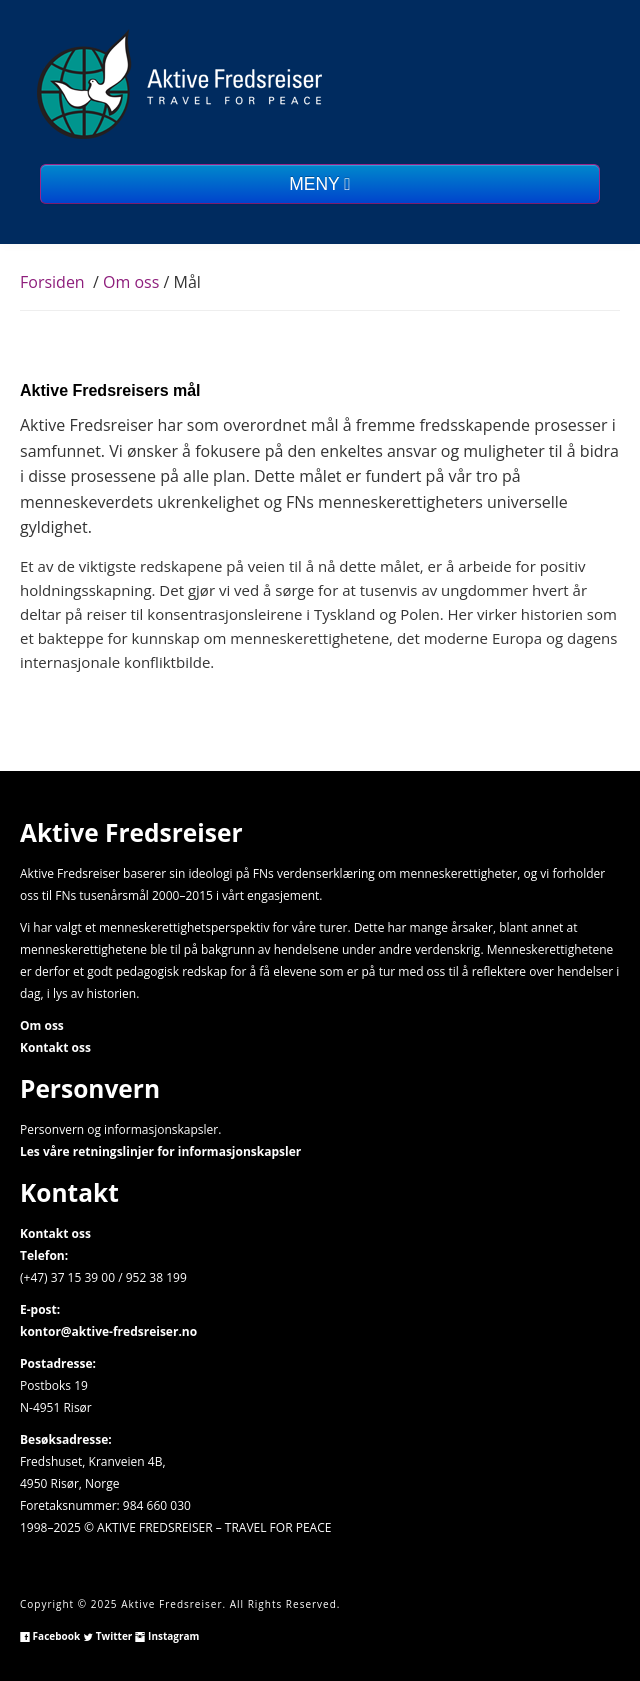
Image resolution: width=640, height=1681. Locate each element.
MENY (320, 184)
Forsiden (52, 282)
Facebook (50, 1636)
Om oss (133, 282)
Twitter (107, 1636)
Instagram (167, 1636)
